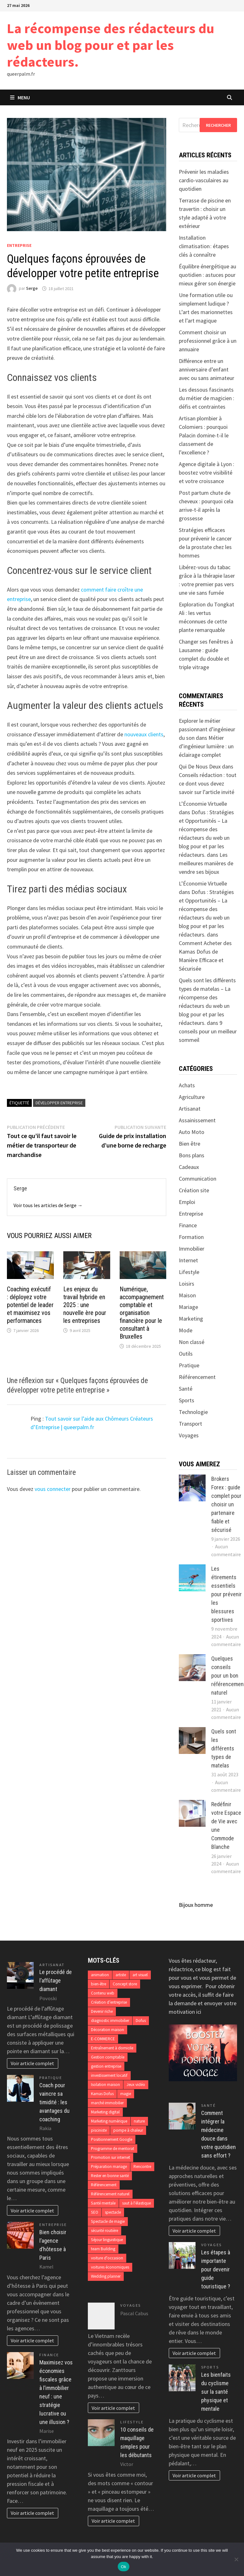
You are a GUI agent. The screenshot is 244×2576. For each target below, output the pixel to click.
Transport (190, 1423)
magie (125, 2093)
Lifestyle (189, 1272)
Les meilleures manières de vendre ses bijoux (206, 863)
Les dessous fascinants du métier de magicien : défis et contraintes (206, 398)
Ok (123, 2566)
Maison (187, 1295)
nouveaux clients (143, 734)
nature (139, 2121)
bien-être (98, 1984)
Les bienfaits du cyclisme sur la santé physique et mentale (216, 2391)
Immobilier (191, 1248)
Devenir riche (102, 2011)
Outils (186, 1353)
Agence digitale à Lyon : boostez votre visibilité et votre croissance (206, 472)
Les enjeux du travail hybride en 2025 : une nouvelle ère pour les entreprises (84, 1304)
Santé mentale (103, 2203)
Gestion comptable (107, 2057)
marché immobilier (107, 2103)
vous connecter (53, 1488)
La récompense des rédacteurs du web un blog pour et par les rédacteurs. (110, 45)
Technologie (193, 1412)
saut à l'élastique (136, 2203)
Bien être (189, 1143)
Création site (194, 1190)
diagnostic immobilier (110, 2020)
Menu (20, 97)
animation (100, 1974)
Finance (188, 1225)
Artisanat (190, 1108)
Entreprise (19, 245)
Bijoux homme (196, 1904)
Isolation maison (105, 2084)
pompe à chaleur (128, 2130)
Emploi (187, 1202)
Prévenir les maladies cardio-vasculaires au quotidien (204, 180)
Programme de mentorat (112, 2148)
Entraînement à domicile (112, 2048)
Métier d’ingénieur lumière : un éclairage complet (206, 746)
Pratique (189, 1365)
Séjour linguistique (107, 2239)
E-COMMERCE (103, 2039)
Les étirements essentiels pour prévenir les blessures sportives (226, 1594)
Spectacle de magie (108, 2221)
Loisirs (186, 1283)
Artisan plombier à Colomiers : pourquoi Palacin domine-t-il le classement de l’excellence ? (204, 435)
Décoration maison (107, 2029)
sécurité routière (104, 2230)
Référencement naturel (110, 2194)
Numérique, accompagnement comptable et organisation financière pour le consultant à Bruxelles (142, 1312)
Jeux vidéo (136, 2084)
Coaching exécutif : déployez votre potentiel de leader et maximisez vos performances (30, 1304)
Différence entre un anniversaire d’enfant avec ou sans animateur (206, 369)
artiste (121, 1974)
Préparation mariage (109, 2166)
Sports (186, 1400)
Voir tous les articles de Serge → (48, 1205)
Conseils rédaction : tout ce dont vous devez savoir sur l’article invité (207, 783)
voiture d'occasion (107, 2258)
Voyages (189, 1435)
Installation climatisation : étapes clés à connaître (204, 246)
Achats (187, 1085)
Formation (191, 1237)
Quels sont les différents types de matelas (223, 1748)
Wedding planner (106, 2276)
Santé (185, 1388)
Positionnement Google (111, 2139)
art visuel (140, 1974)
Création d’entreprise (109, 2002)
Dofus (141, 2020)
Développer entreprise (59, 1103)
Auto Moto (191, 1132)
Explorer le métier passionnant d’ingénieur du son (207, 729)
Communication (197, 1178)
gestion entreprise (106, 2066)
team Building (103, 2249)
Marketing (191, 1318)
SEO (94, 2212)
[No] (236, 2559)
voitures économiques (110, 2267)
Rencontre (142, 2166)
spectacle (113, 2212)
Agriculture (192, 1097)
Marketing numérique (109, 2121)
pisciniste (99, 2130)
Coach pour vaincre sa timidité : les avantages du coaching (54, 2102)
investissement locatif (109, 2075)
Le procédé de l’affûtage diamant (55, 1980)
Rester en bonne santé (110, 2175)
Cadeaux (189, 1167)
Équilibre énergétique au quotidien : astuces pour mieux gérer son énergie (207, 275)
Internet (188, 1260)
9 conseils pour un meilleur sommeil (208, 1031)
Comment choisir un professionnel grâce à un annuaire (207, 341)
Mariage (188, 1307)
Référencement (197, 1377)
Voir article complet (32, 2063)
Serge (32, 288)
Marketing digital (105, 2112)
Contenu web (102, 1993)
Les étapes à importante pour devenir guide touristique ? (215, 2269)
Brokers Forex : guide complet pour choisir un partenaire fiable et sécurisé (226, 1504)
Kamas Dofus (102, 2093)
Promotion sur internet (110, 2157)
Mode (185, 1330)
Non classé (191, 1342)
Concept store (125, 1984)
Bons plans (191, 1155)
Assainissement (197, 1120)
